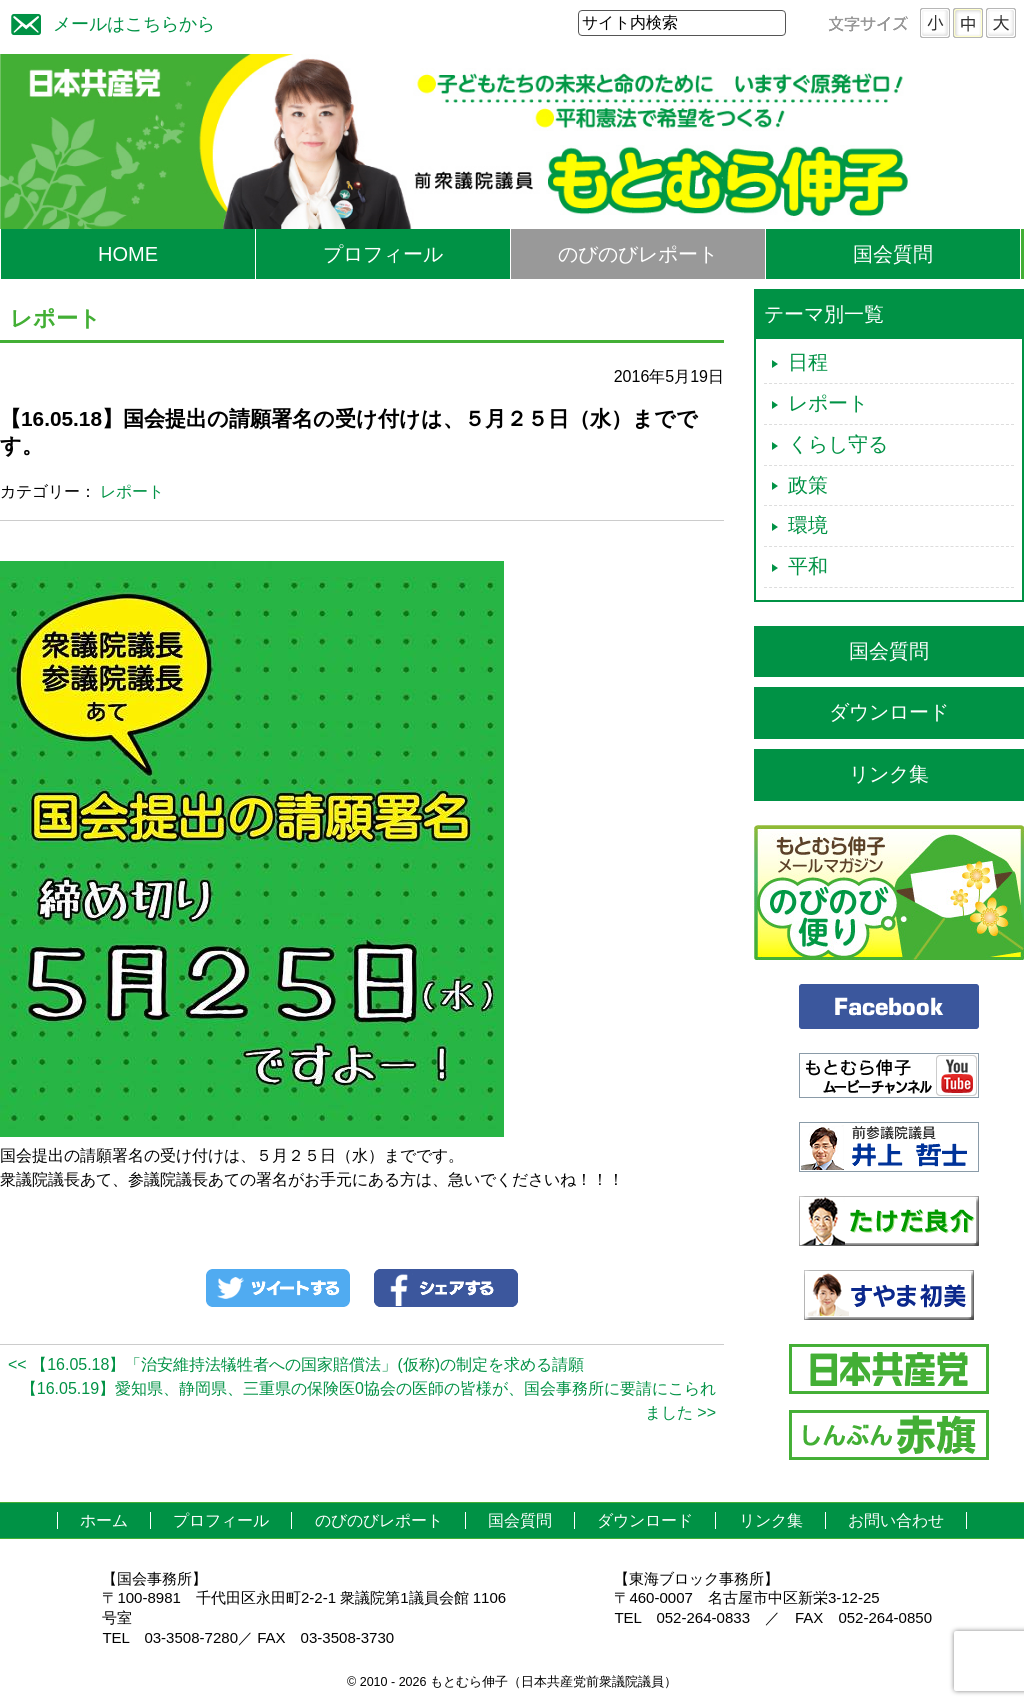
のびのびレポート (638, 254)
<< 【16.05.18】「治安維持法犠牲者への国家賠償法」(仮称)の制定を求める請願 (296, 1364)
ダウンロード (889, 712)
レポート (132, 491)
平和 (808, 566)
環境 (808, 525)
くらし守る (838, 444)
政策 (808, 485)
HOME (128, 254)
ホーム (104, 1520)
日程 (808, 362)
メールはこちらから (108, 21)
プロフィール (383, 254)
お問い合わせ (896, 1520)
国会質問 (893, 254)
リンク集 (889, 774)
